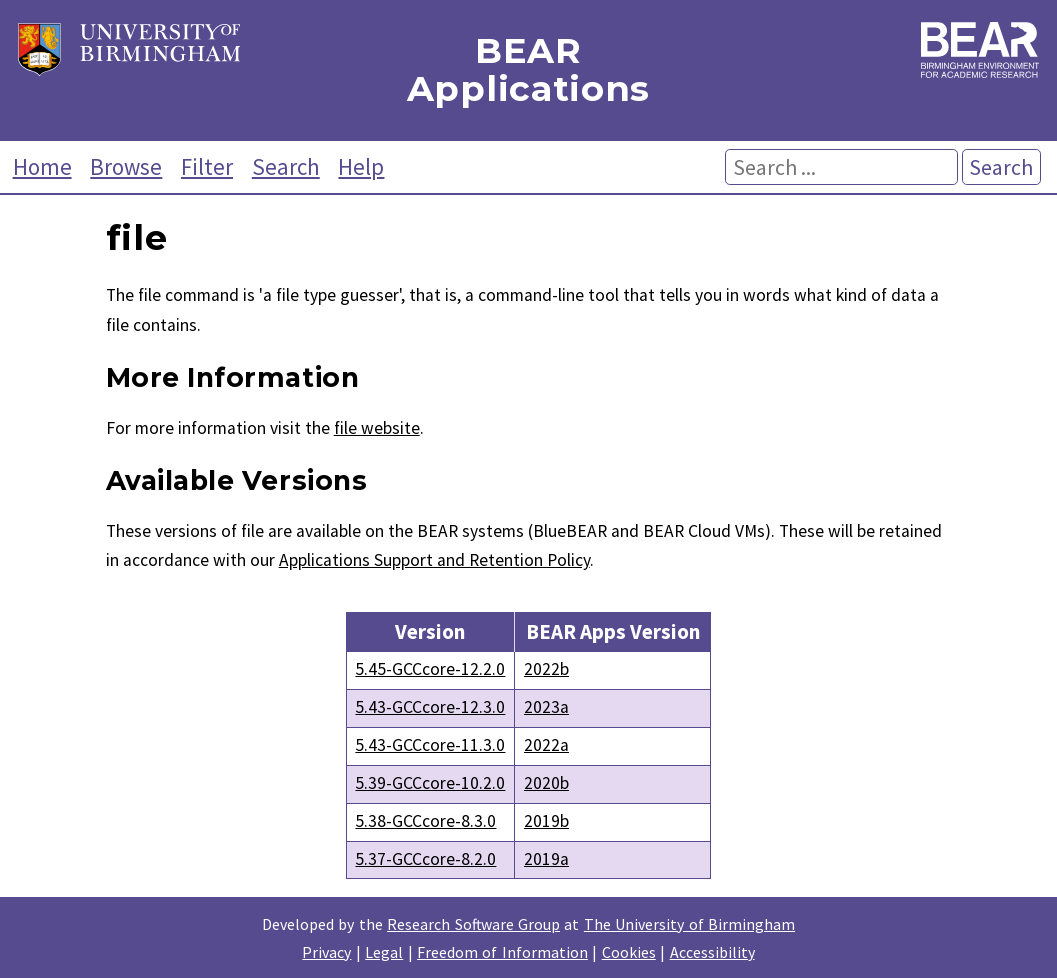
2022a (546, 745)
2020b (546, 783)
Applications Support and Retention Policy (434, 560)
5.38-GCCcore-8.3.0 (425, 821)
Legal (384, 952)
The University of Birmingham (689, 924)
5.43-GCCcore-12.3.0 (430, 707)
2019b (546, 821)
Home (42, 166)
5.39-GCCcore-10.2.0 (430, 783)
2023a (546, 707)
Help (361, 166)
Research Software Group (473, 924)
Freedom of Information (502, 952)
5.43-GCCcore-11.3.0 (430, 745)
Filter (207, 166)
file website (377, 428)
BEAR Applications (528, 70)
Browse (126, 166)
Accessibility (712, 952)
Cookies (629, 952)
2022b (546, 669)
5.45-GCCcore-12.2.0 (430, 669)
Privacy (326, 952)
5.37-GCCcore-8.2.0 (425, 859)
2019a (546, 859)
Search (286, 166)
